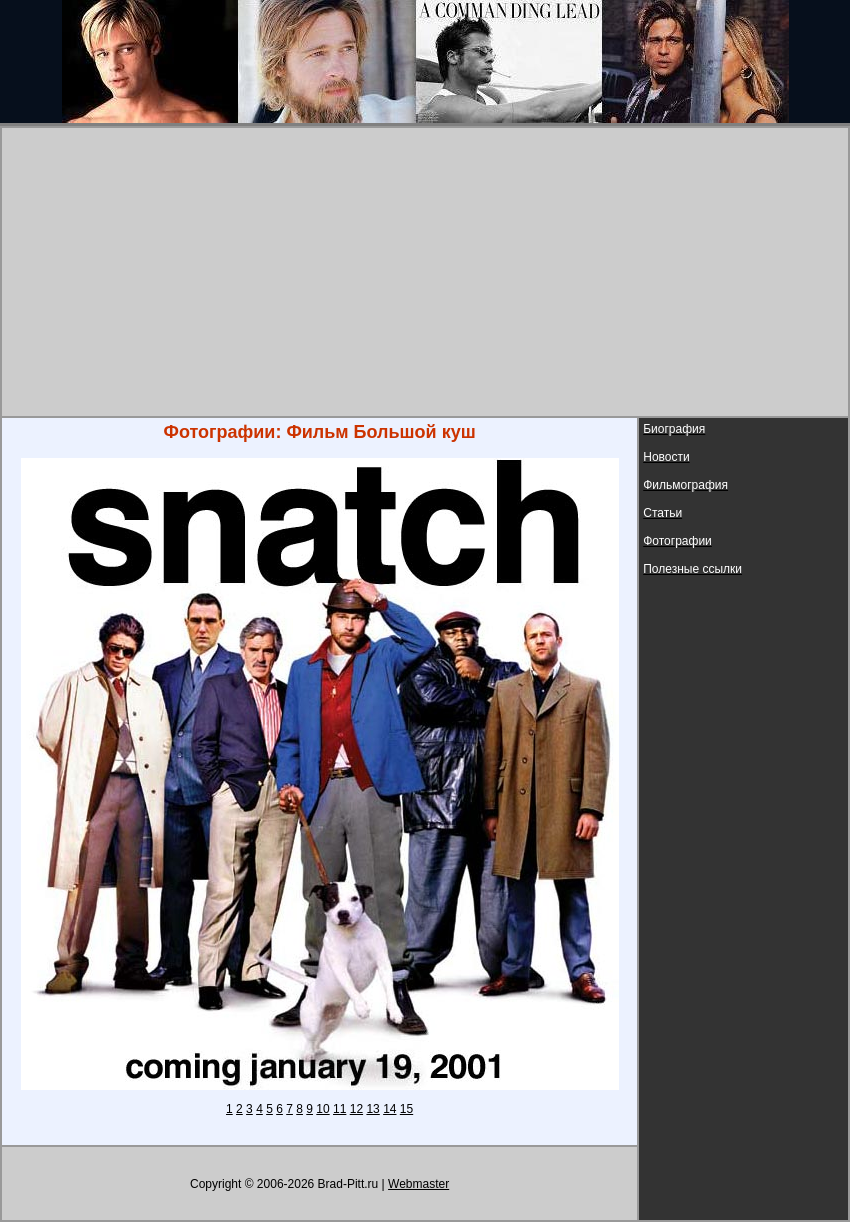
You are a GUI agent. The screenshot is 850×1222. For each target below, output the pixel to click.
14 (389, 1109)
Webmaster (418, 1184)
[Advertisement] (425, 272)
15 (406, 1109)
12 (356, 1109)
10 (322, 1109)
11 (339, 1109)
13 (372, 1109)
